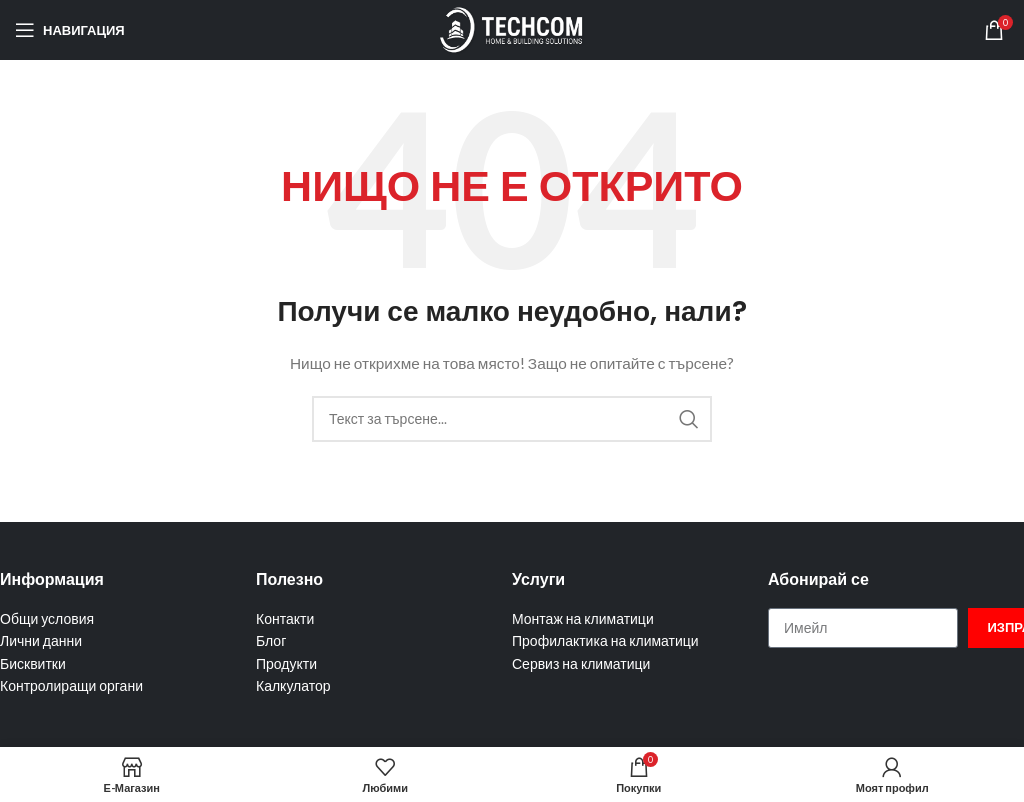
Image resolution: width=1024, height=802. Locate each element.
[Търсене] (512, 419)
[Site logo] (511, 28)
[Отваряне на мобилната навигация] (70, 30)
